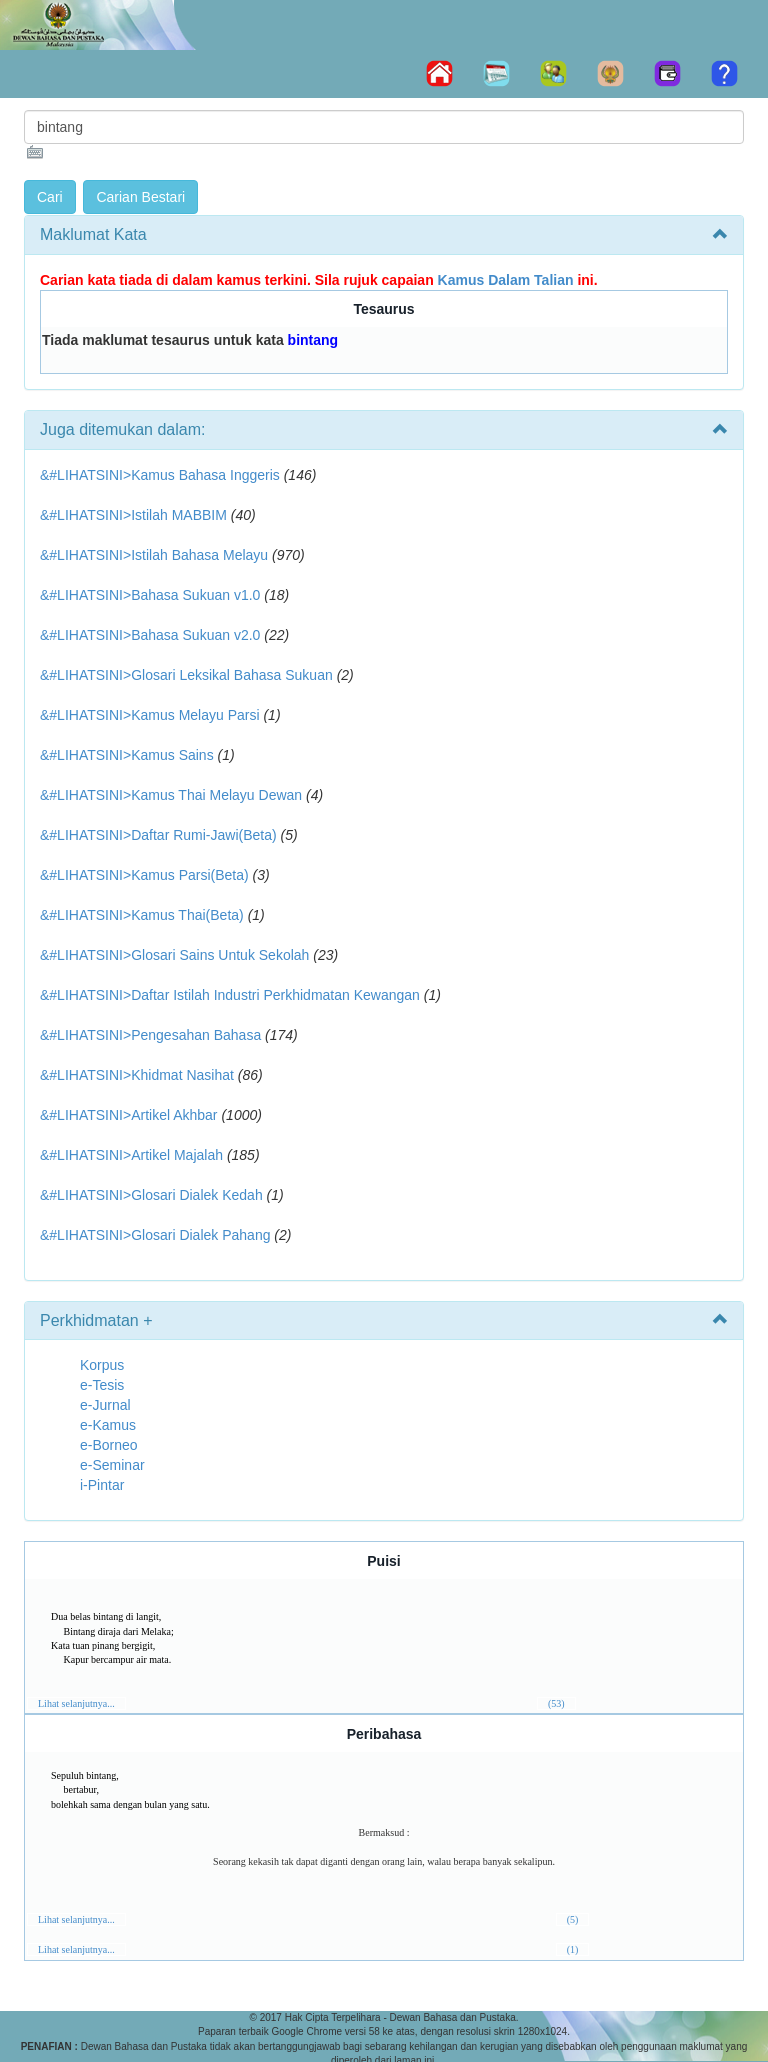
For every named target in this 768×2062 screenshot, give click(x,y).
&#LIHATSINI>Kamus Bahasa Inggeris (160, 475)
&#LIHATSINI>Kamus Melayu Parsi (150, 715)
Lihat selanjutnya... (76, 1703)
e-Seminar (112, 1465)
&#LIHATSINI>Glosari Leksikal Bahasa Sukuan (186, 675)
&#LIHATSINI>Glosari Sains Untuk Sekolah (174, 955)
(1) (573, 1949)
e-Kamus (108, 1425)
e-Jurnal (105, 1405)
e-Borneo (109, 1445)
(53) (556, 1703)
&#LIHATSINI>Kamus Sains (127, 755)
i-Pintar (102, 1485)
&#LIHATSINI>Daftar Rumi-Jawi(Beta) (158, 835)
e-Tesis (102, 1385)
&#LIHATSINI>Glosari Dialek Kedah (151, 1195)
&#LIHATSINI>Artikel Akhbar (129, 1115)
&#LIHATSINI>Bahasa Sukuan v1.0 (150, 595)
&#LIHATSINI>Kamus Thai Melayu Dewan (171, 795)
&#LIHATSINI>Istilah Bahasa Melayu (154, 555)
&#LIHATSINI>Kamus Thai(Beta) (142, 915)
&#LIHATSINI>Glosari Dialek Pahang (155, 1235)
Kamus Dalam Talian (506, 280)
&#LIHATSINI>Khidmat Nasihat (137, 1075)
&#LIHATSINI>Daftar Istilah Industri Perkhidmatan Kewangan (230, 995)
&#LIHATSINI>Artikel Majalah (131, 1155)
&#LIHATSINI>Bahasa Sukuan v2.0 (150, 635)
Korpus (102, 1365)
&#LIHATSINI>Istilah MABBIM (133, 515)
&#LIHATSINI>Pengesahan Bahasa (150, 1035)
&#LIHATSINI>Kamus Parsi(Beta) (144, 875)
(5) (573, 1919)
